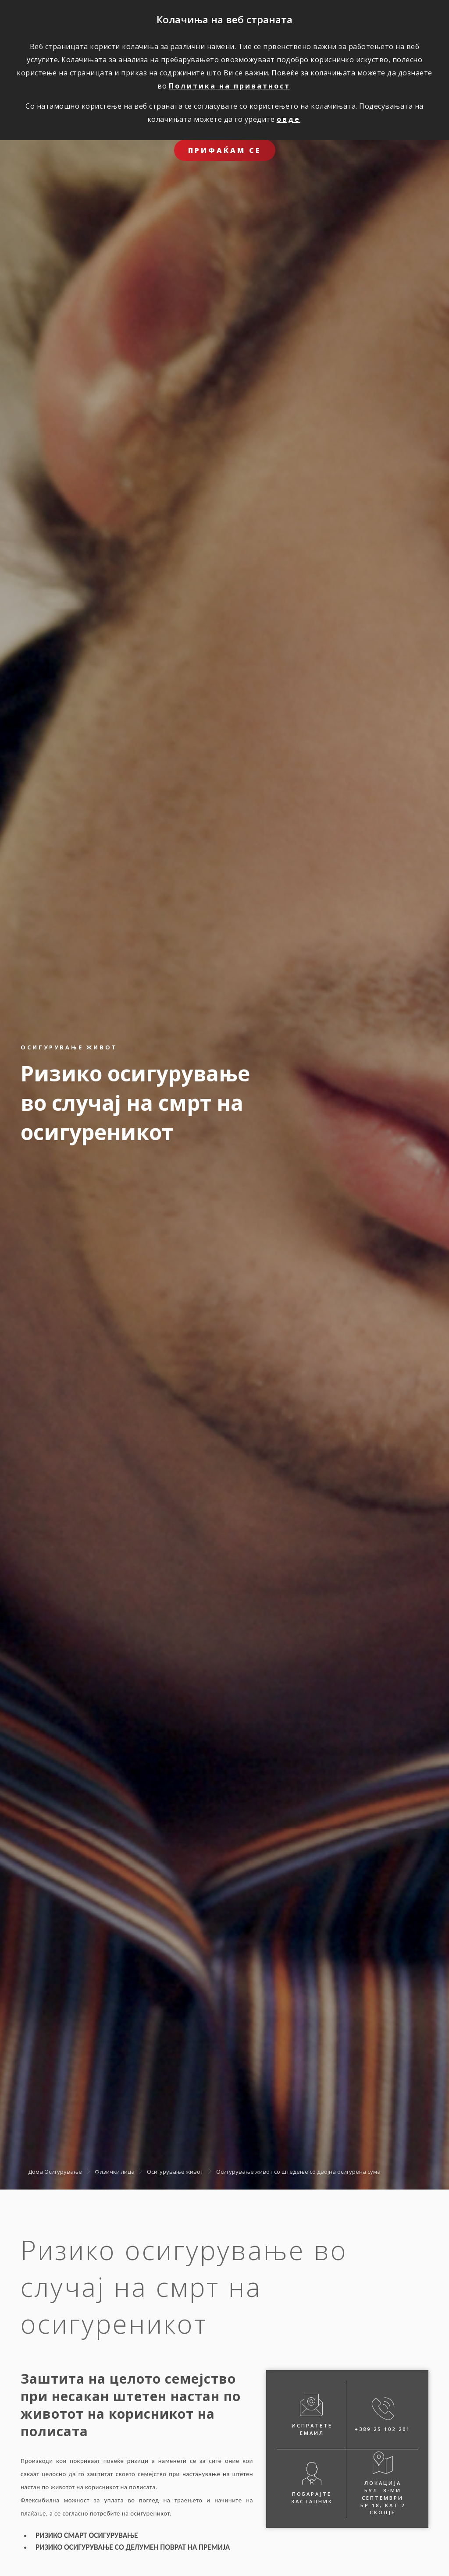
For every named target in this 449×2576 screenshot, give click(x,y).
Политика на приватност (229, 86)
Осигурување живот (175, 2171)
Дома (35, 2171)
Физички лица (115, 2171)
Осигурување (63, 2171)
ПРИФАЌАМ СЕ (224, 150)
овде (288, 119)
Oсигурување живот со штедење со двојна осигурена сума (298, 2171)
